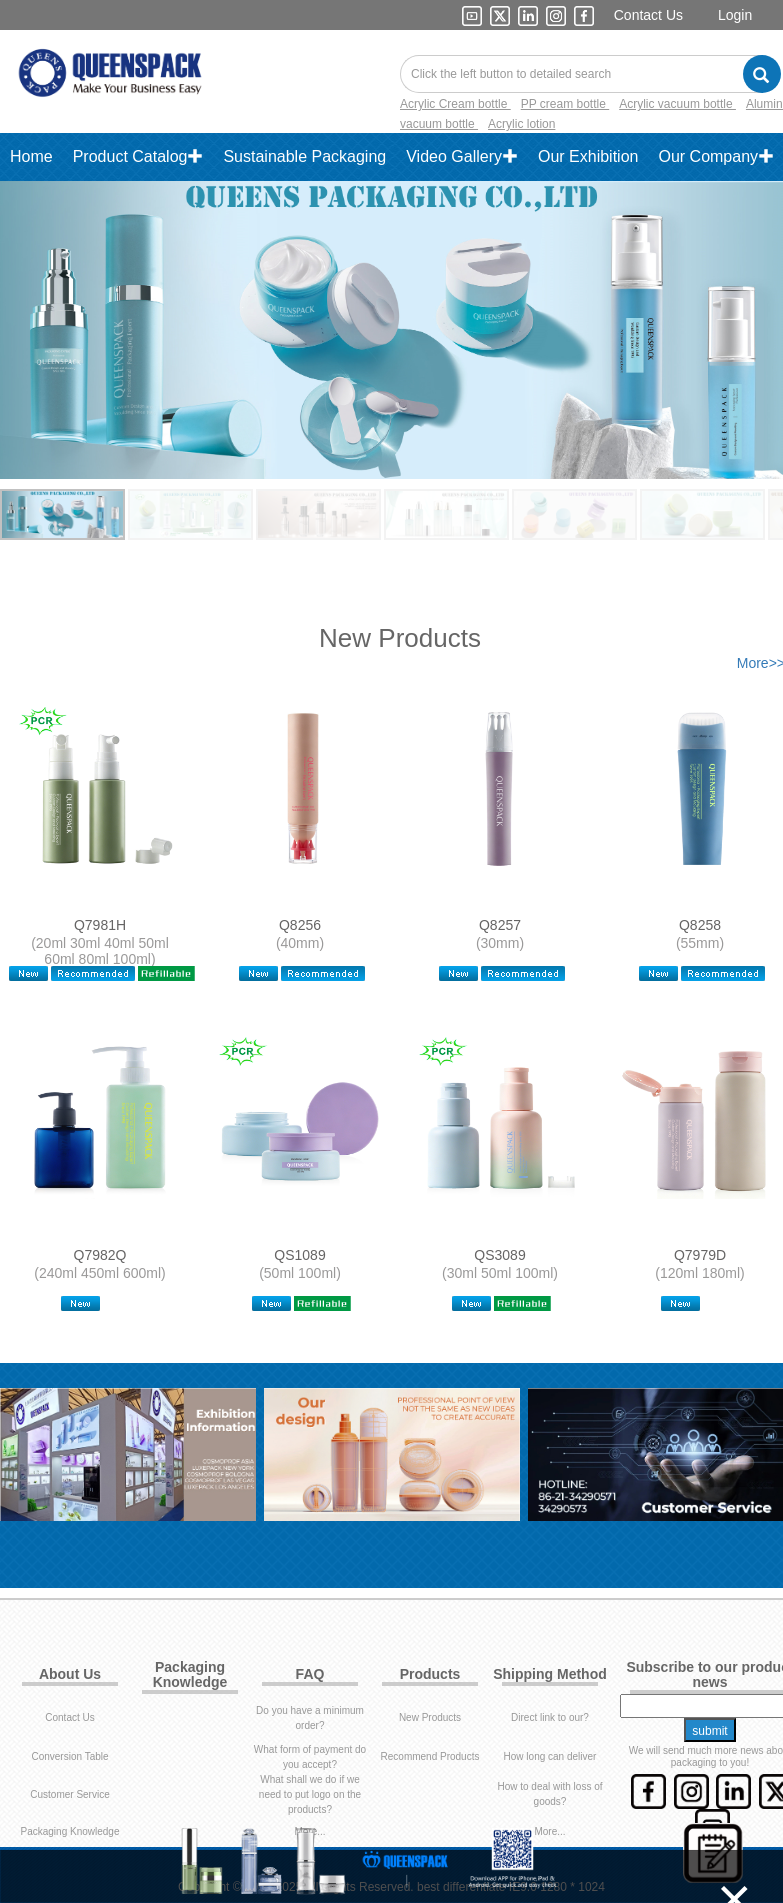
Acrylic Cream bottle (455, 104)
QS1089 (299, 1214)
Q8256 (300, 925)
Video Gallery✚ (462, 156)
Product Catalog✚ (138, 156)
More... (309, 1749)
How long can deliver (550, 1674)
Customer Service (69, 1712)
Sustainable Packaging (304, 156)
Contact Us (648, 15)
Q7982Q (100, 1214)
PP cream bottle (565, 104)
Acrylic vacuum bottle (677, 104)
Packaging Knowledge (70, 1749)
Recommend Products (430, 1674)
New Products (430, 1635)
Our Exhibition (588, 156)
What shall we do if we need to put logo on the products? (310, 1712)
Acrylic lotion (521, 124)
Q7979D (700, 1214)
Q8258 (700, 925)
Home (31, 156)
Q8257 (500, 925)
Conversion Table (69, 1674)
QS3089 (499, 1214)
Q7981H (100, 925)
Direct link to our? (550, 1635)
